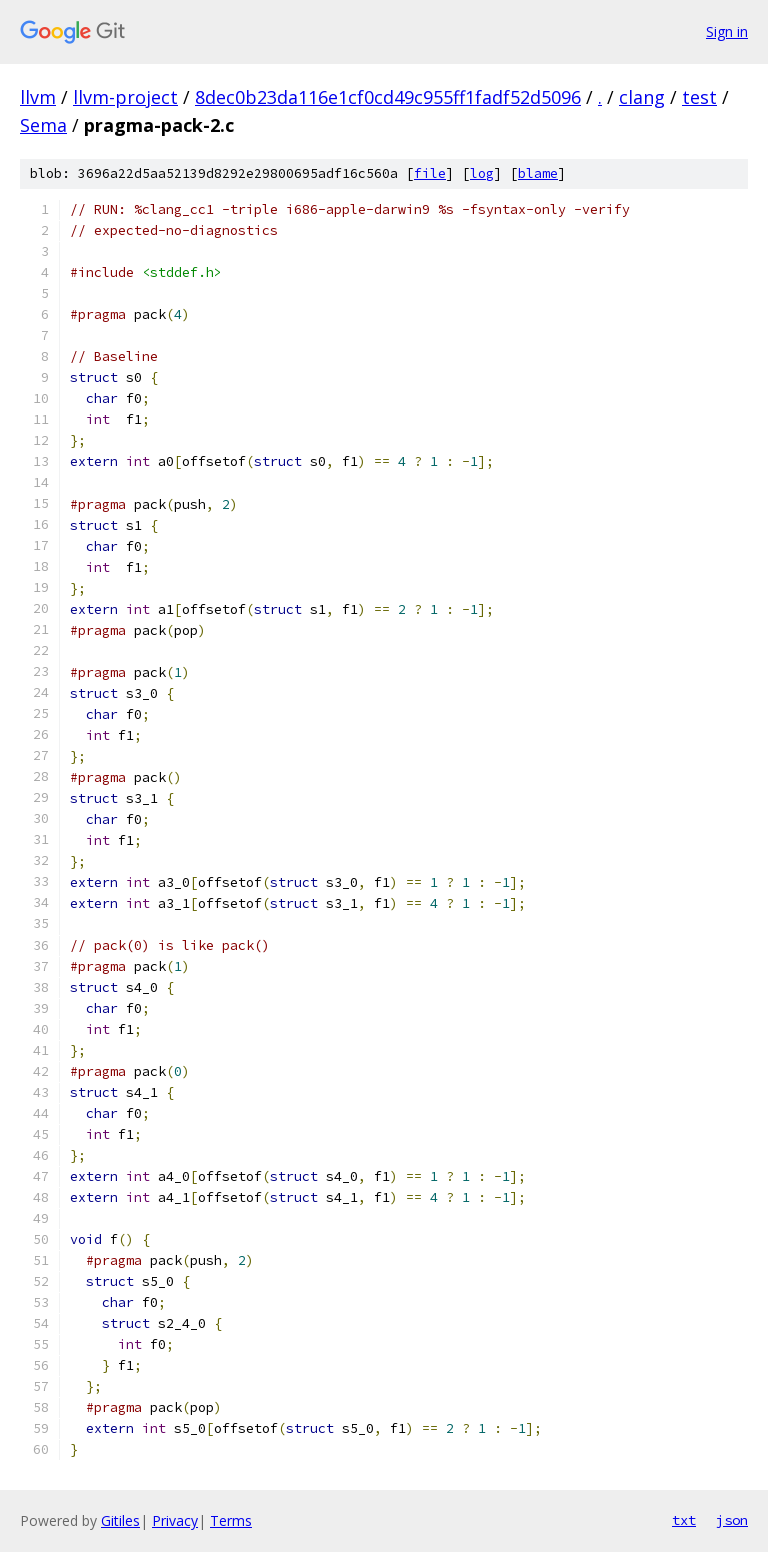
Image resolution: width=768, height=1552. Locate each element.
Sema (43, 125)
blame (538, 173)
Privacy (175, 1520)
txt (684, 1520)
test (699, 97)
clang (642, 97)
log (482, 173)
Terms (231, 1520)
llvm (38, 97)
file (430, 173)
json (732, 1520)
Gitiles (120, 1520)
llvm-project (125, 97)
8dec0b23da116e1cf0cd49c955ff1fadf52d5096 (388, 97)
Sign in (727, 31)
